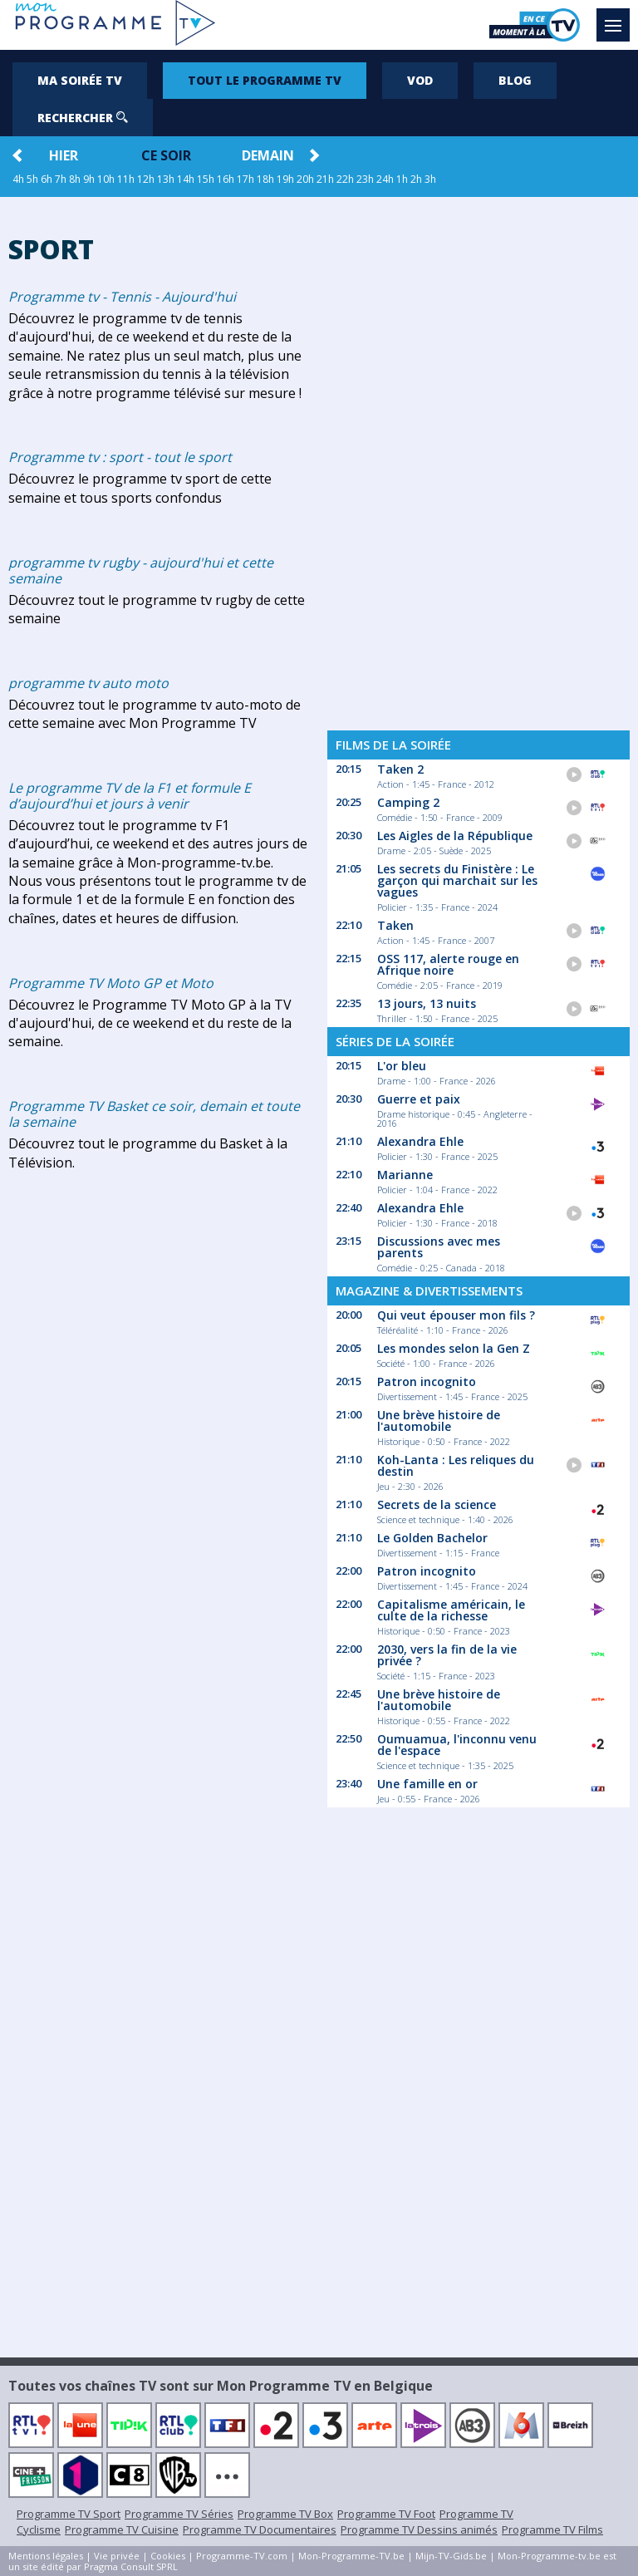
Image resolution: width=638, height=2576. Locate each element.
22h (345, 179)
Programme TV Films (552, 2529)
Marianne (405, 1174)
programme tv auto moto (88, 683)
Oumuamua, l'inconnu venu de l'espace (457, 1744)
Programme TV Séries (179, 2513)
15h (205, 179)
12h (146, 179)
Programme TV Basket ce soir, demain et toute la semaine (154, 1114)
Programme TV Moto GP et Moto (110, 983)
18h (265, 179)
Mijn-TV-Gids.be (451, 2555)
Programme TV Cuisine (122, 2529)
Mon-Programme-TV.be (351, 2555)
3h (430, 179)
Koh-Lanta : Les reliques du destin (455, 1465)
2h (416, 179)
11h (126, 179)
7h (60, 179)
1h (402, 179)
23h (365, 179)
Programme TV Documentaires (259, 2529)
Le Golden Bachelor (432, 1538)
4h (18, 179)
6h (46, 179)
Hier (63, 155)
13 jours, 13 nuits (426, 1003)
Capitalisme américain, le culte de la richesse (451, 1610)
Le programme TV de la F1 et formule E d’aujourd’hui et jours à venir (129, 796)
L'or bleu (401, 1066)
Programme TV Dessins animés (419, 2529)
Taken (395, 925)
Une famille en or (427, 1784)
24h (385, 179)
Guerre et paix (418, 1099)
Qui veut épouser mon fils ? (456, 1315)
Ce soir (166, 155)
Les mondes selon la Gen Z (453, 1348)
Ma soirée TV (79, 80)
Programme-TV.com (241, 2555)
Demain (268, 155)
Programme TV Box (285, 2513)
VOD (420, 80)
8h (75, 179)
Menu (617, 17)
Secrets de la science (436, 1504)
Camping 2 (408, 802)
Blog (515, 80)
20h (305, 179)
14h (185, 179)
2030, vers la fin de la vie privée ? (447, 1655)
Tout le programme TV (264, 80)
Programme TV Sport (68, 2513)
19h (285, 179)
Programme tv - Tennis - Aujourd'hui (122, 297)
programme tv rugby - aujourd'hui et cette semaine (140, 570)
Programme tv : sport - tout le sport (120, 457)
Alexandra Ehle (420, 1141)
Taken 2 (400, 769)
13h (165, 179)
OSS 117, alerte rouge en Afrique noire (448, 964)
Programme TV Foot (386, 2513)
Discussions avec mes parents (438, 1247)
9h (89, 179)
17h (245, 179)
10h (106, 179)
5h (32, 179)
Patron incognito (426, 1381)
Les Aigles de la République (454, 835)
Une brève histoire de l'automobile (438, 1420)
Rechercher (82, 117)
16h (225, 179)
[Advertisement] (478, 458)
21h (325, 179)
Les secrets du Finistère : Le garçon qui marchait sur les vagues (457, 880)
